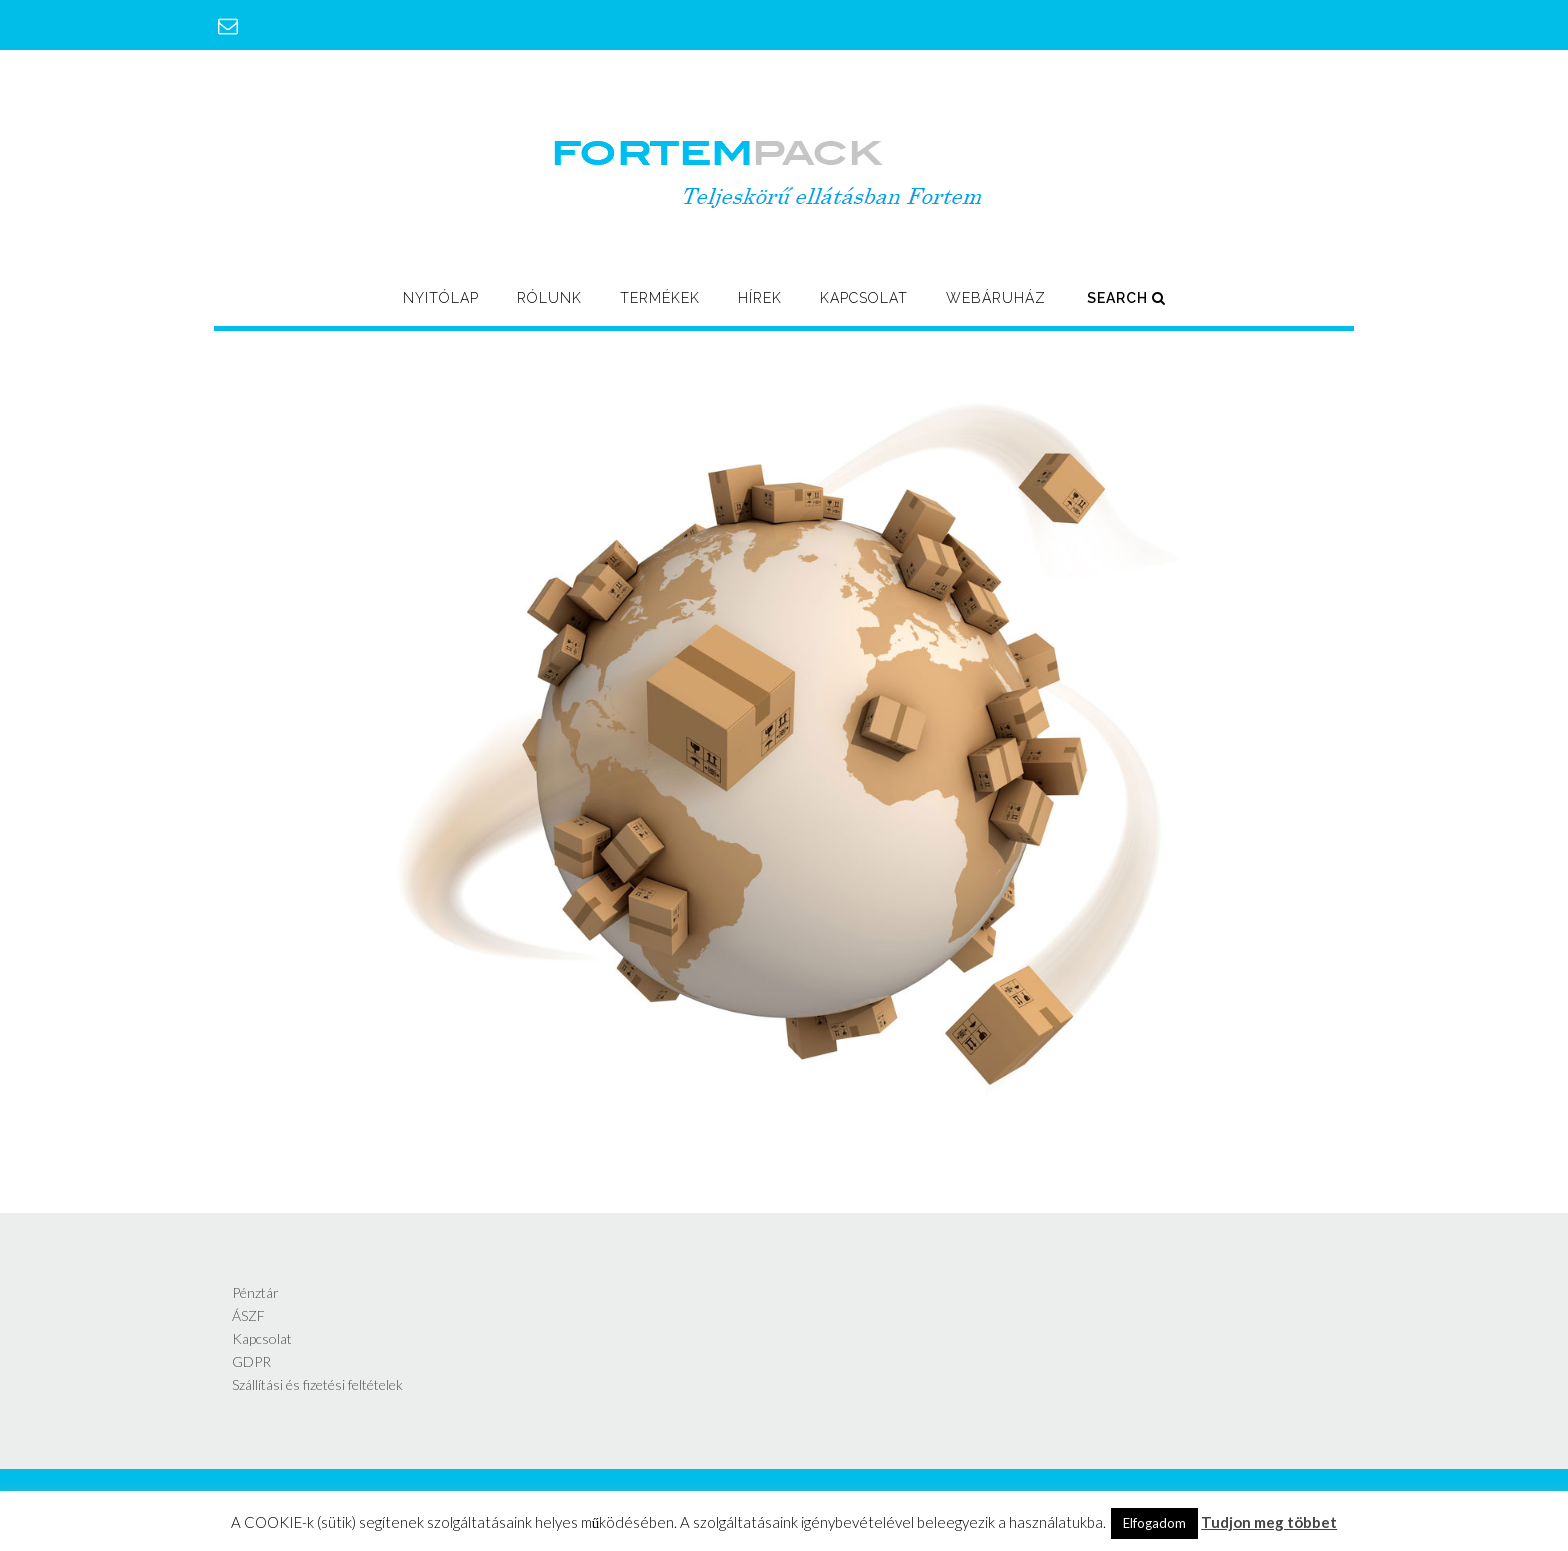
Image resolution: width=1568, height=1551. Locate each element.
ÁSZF (248, 1315)
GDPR (251, 1361)
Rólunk (549, 298)
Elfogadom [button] (1154, 1523)
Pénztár (255, 1292)
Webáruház (996, 298)
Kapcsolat (864, 298)
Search (1126, 298)
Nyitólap (441, 298)
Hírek (760, 298)
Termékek (660, 298)
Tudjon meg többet (1269, 1522)
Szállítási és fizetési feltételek (317, 1384)
